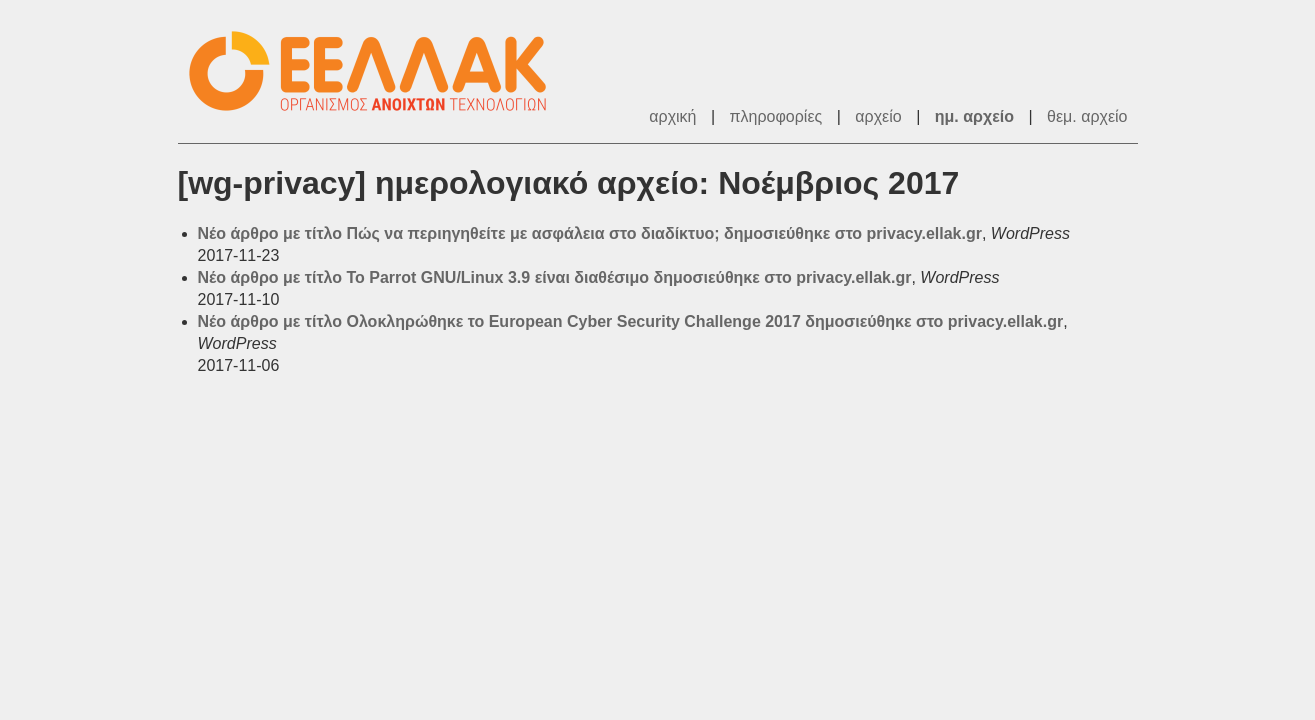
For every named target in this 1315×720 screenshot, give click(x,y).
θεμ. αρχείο (1087, 116)
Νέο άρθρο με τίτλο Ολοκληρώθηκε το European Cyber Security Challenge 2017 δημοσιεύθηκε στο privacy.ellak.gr (631, 321)
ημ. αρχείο (974, 116)
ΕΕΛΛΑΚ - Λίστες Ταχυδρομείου (378, 71)
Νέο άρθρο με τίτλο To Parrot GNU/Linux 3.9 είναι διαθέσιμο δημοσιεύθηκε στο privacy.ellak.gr (555, 277)
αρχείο (878, 116)
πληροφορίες (776, 116)
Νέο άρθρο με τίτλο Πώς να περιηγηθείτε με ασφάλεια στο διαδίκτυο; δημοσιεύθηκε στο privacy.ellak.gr (590, 233)
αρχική (672, 116)
